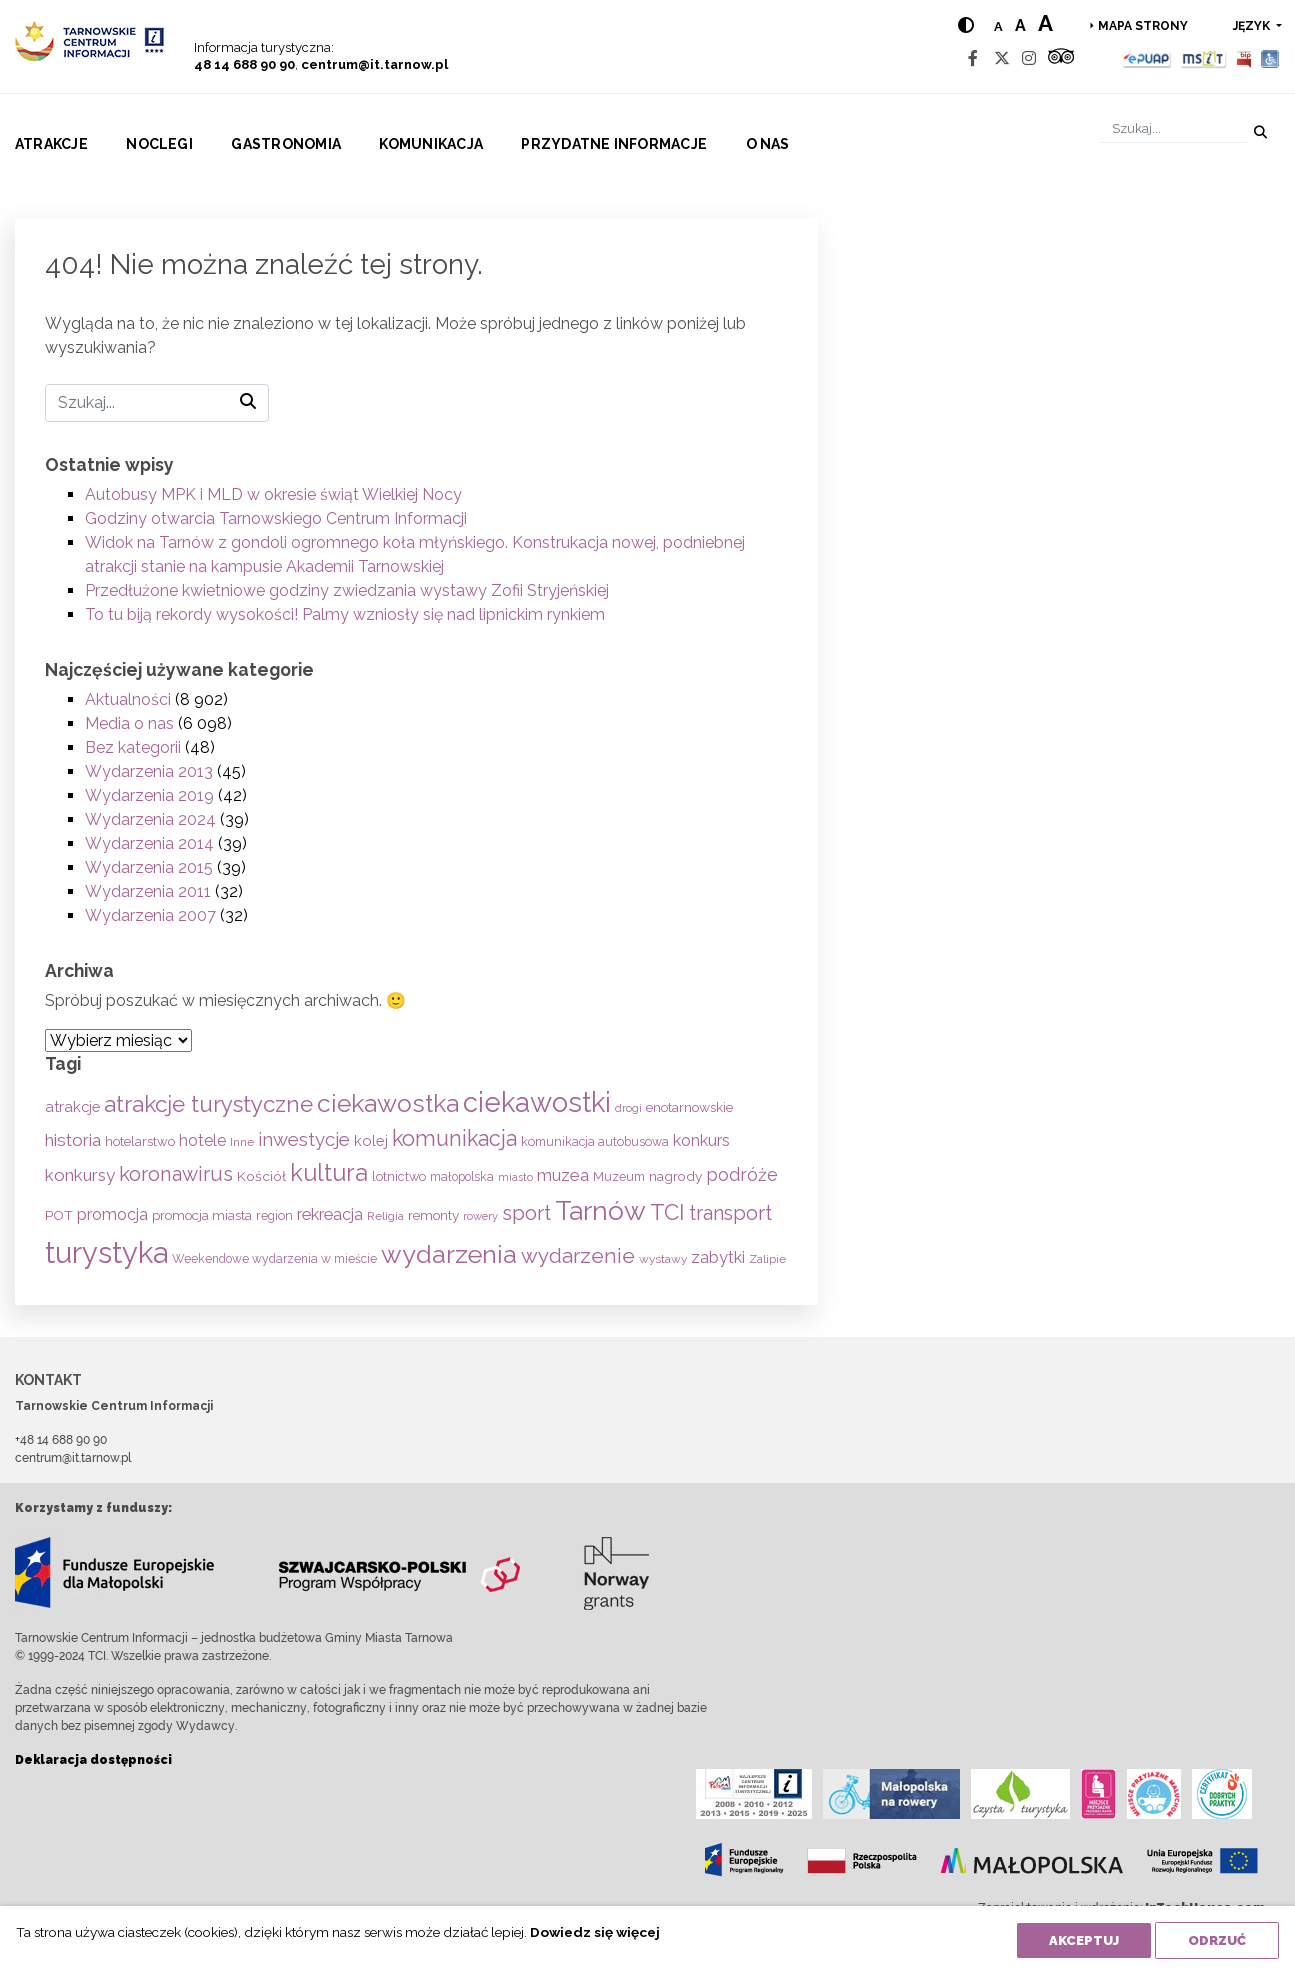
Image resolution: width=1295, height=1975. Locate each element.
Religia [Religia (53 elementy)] (385, 1216)
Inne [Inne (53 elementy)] (242, 1142)
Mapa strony (1143, 26)
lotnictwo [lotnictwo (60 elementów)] (399, 1176)
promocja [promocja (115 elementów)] (112, 1214)
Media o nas (129, 723)
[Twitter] (1002, 58)
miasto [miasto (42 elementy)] (515, 1177)
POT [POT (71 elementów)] (59, 1215)
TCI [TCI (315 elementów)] (667, 1212)
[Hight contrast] (966, 25)
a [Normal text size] (998, 26)
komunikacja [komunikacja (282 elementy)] (454, 1138)
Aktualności (128, 699)
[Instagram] (1029, 58)
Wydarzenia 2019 (149, 795)
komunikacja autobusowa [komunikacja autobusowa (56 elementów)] (595, 1141)
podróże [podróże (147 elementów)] (742, 1174)
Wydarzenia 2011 (148, 891)
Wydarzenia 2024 (150, 819)
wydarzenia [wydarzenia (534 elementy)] (449, 1254)
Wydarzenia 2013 (149, 771)
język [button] (1253, 26)
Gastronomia (286, 144)
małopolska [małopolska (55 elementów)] (462, 1176)
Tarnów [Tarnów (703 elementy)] (600, 1210)
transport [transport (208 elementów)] (730, 1213)
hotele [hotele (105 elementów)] (202, 1140)
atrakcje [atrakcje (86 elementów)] (72, 1106)
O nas (768, 144)
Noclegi (159, 144)
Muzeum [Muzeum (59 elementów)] (619, 1176)
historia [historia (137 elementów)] (73, 1140)
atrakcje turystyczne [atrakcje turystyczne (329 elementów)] (208, 1104)
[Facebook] (973, 58)
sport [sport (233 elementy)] (526, 1213)
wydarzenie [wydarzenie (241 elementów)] (578, 1256)
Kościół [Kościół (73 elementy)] (261, 1176)
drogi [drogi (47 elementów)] (628, 1108)
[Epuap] (1147, 58)
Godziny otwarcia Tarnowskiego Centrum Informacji (276, 518)
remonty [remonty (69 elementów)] (433, 1215)
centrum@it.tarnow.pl (374, 64)
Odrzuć (1217, 1940)
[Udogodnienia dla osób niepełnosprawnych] (1270, 58)
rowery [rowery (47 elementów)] (480, 1216)
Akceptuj (1084, 1940)
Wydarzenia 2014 (149, 843)
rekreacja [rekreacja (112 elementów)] (330, 1214)
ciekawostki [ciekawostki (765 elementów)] (537, 1102)
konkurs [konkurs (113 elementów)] (701, 1140)
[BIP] (1244, 58)
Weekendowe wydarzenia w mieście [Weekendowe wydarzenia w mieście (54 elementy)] (274, 1259)
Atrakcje (51, 144)
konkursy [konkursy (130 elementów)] (80, 1175)
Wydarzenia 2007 (150, 915)
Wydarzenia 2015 (149, 867)
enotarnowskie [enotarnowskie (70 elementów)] (689, 1107)
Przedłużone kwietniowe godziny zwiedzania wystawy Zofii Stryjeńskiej (347, 590)
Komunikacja (431, 144)
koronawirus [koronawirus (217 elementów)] (176, 1174)
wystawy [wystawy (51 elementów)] (663, 1259)
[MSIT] (1203, 58)
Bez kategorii (133, 747)
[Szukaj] (1173, 128)
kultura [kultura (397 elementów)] (329, 1172)
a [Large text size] (1045, 23)
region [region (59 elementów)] (274, 1215)
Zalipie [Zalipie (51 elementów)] (767, 1259)
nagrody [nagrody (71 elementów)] (675, 1176)
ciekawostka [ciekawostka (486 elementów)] (388, 1103)
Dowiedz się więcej (595, 1932)
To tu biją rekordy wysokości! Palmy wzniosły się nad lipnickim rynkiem (345, 614)
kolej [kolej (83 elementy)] (371, 1140)
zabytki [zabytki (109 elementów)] (718, 1257)
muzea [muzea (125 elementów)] (563, 1175)
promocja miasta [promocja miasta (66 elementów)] (202, 1215)
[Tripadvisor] (1061, 58)
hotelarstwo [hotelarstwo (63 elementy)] (140, 1141)
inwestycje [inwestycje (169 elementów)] (304, 1139)
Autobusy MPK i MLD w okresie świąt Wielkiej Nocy (273, 494)
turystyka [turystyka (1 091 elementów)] (106, 1252)
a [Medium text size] (1020, 25)
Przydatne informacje (614, 144)
